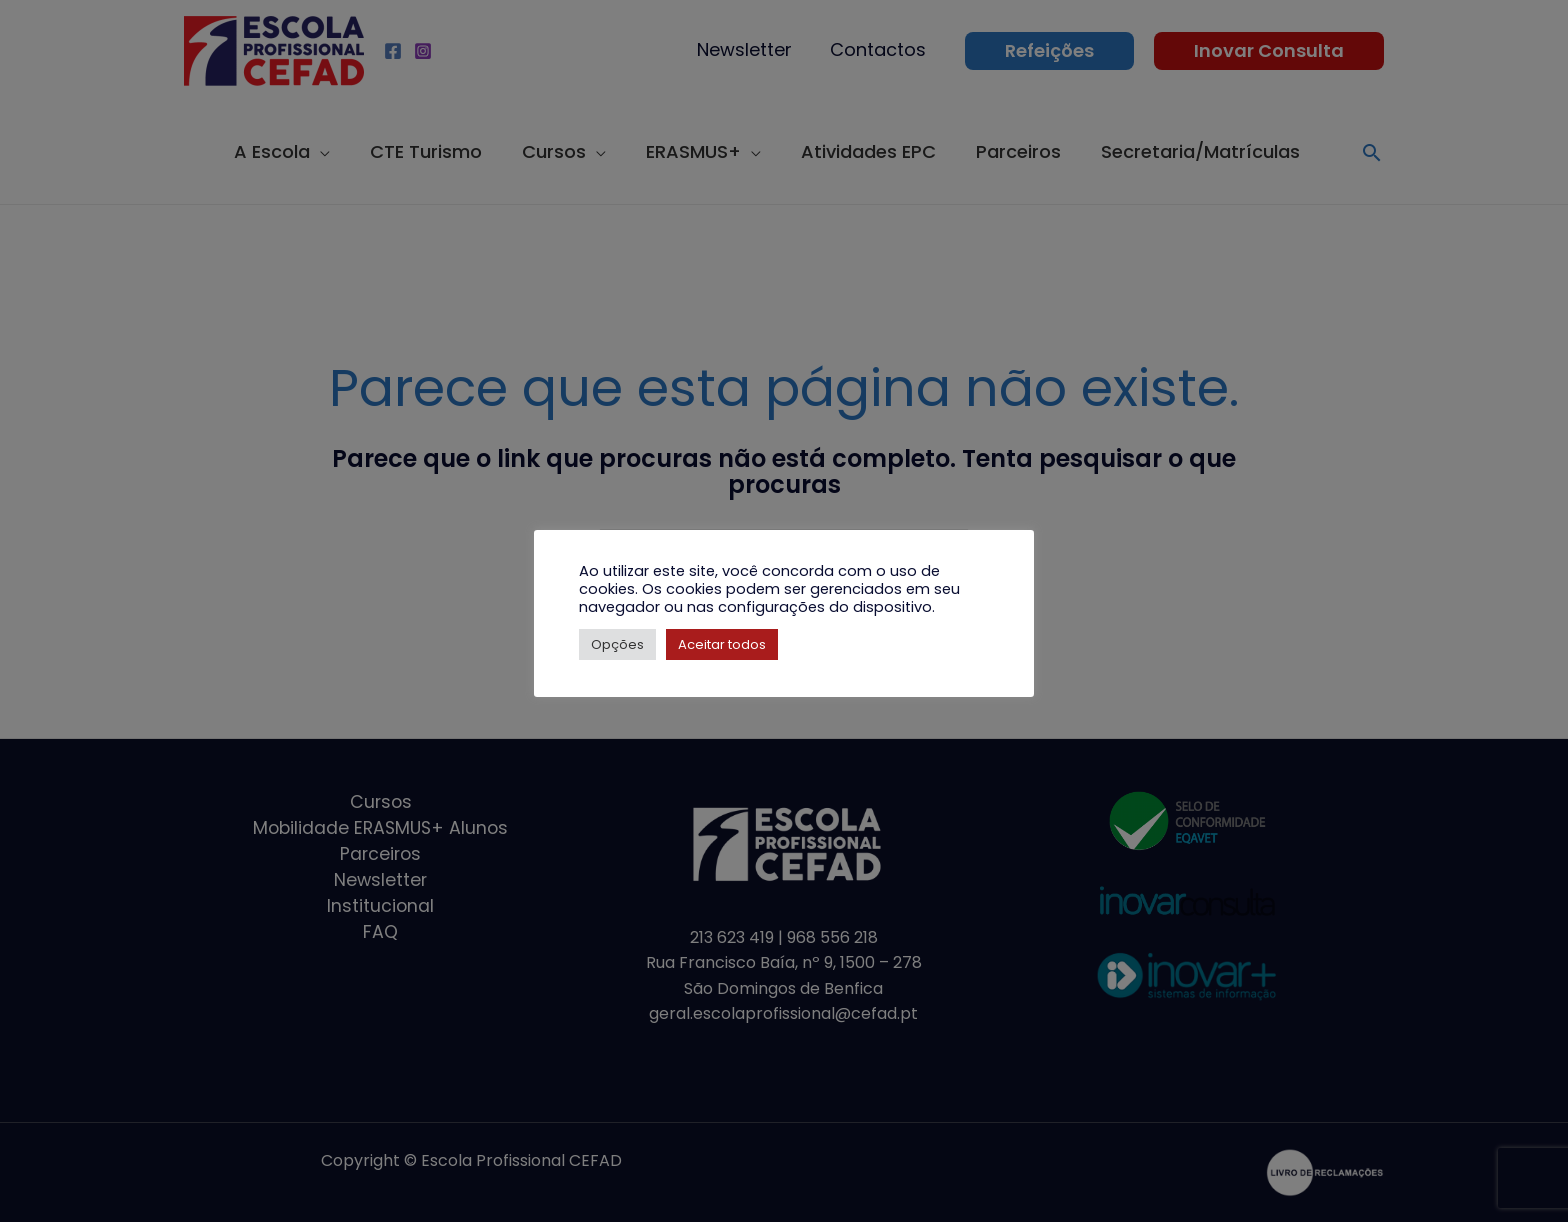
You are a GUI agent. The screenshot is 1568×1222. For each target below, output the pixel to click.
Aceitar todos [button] (722, 644)
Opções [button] (617, 644)
